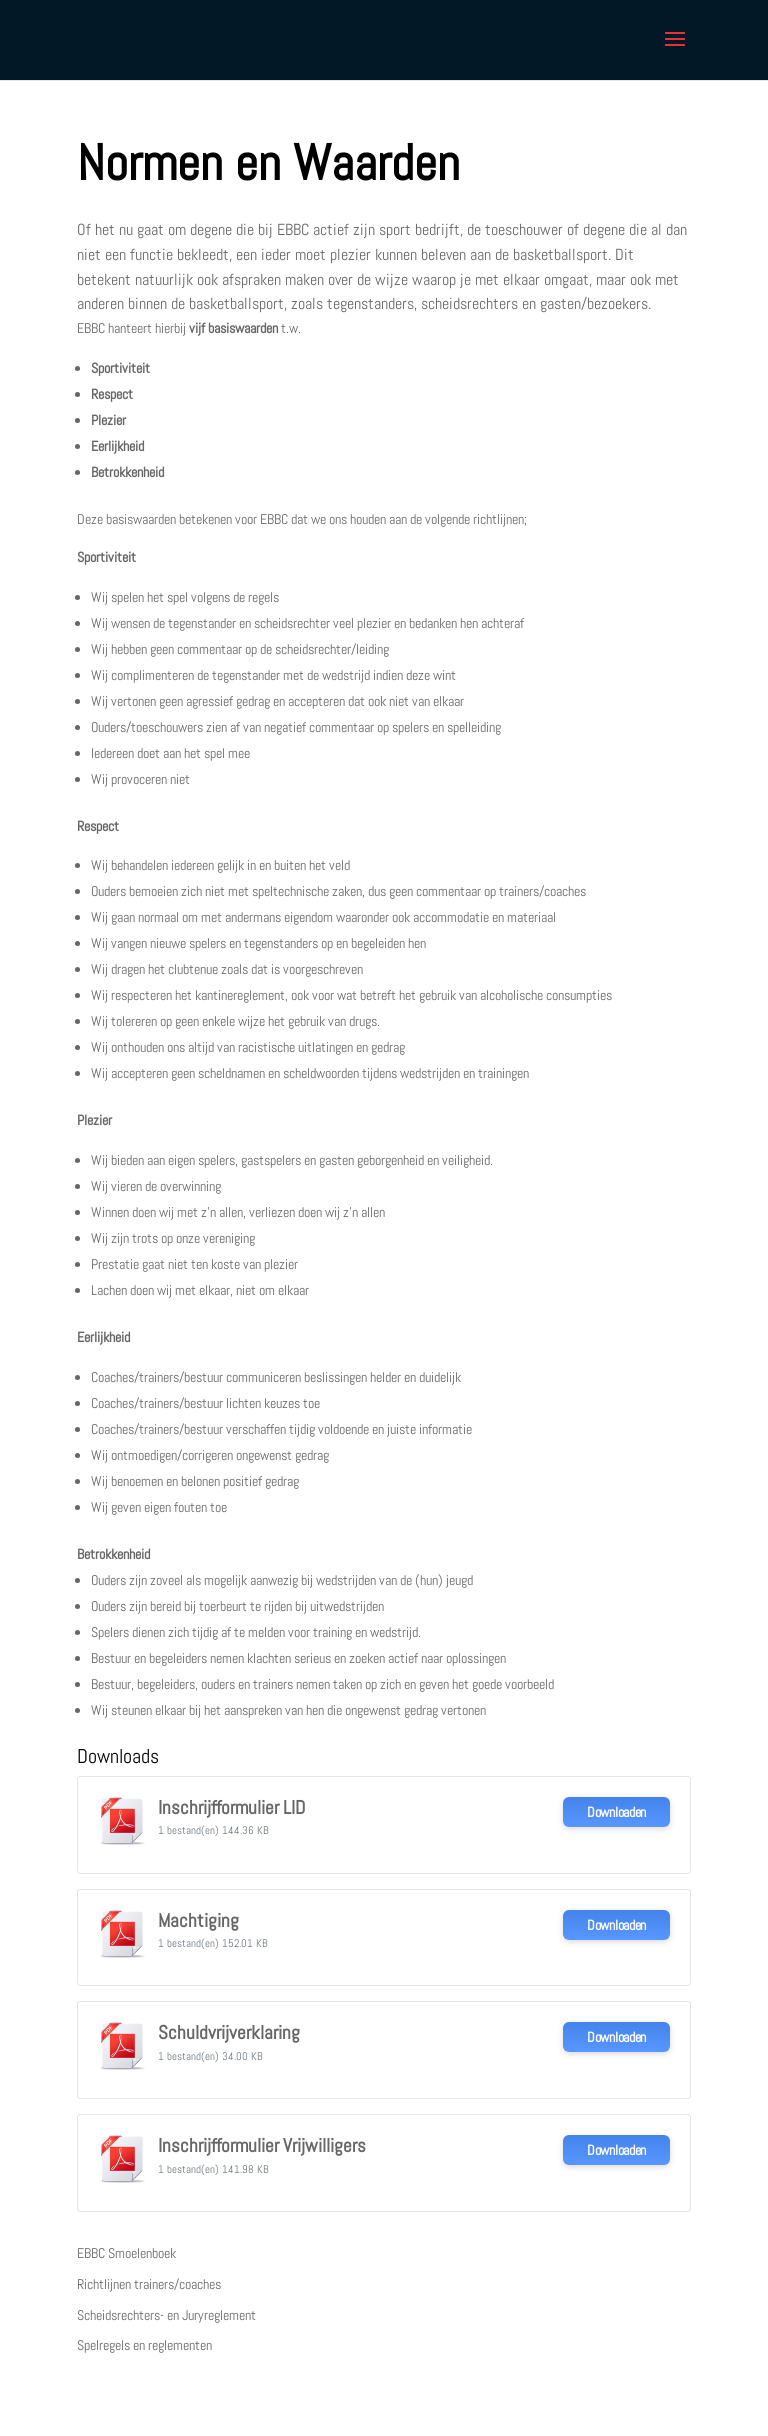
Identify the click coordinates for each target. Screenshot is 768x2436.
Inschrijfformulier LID (231, 1808)
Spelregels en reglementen (144, 2345)
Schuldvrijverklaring (229, 2033)
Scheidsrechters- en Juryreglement (166, 2315)
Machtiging (198, 1921)
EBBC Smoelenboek (126, 2253)
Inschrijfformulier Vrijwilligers (262, 2146)
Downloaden (616, 1812)
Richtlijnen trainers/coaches (149, 2284)
